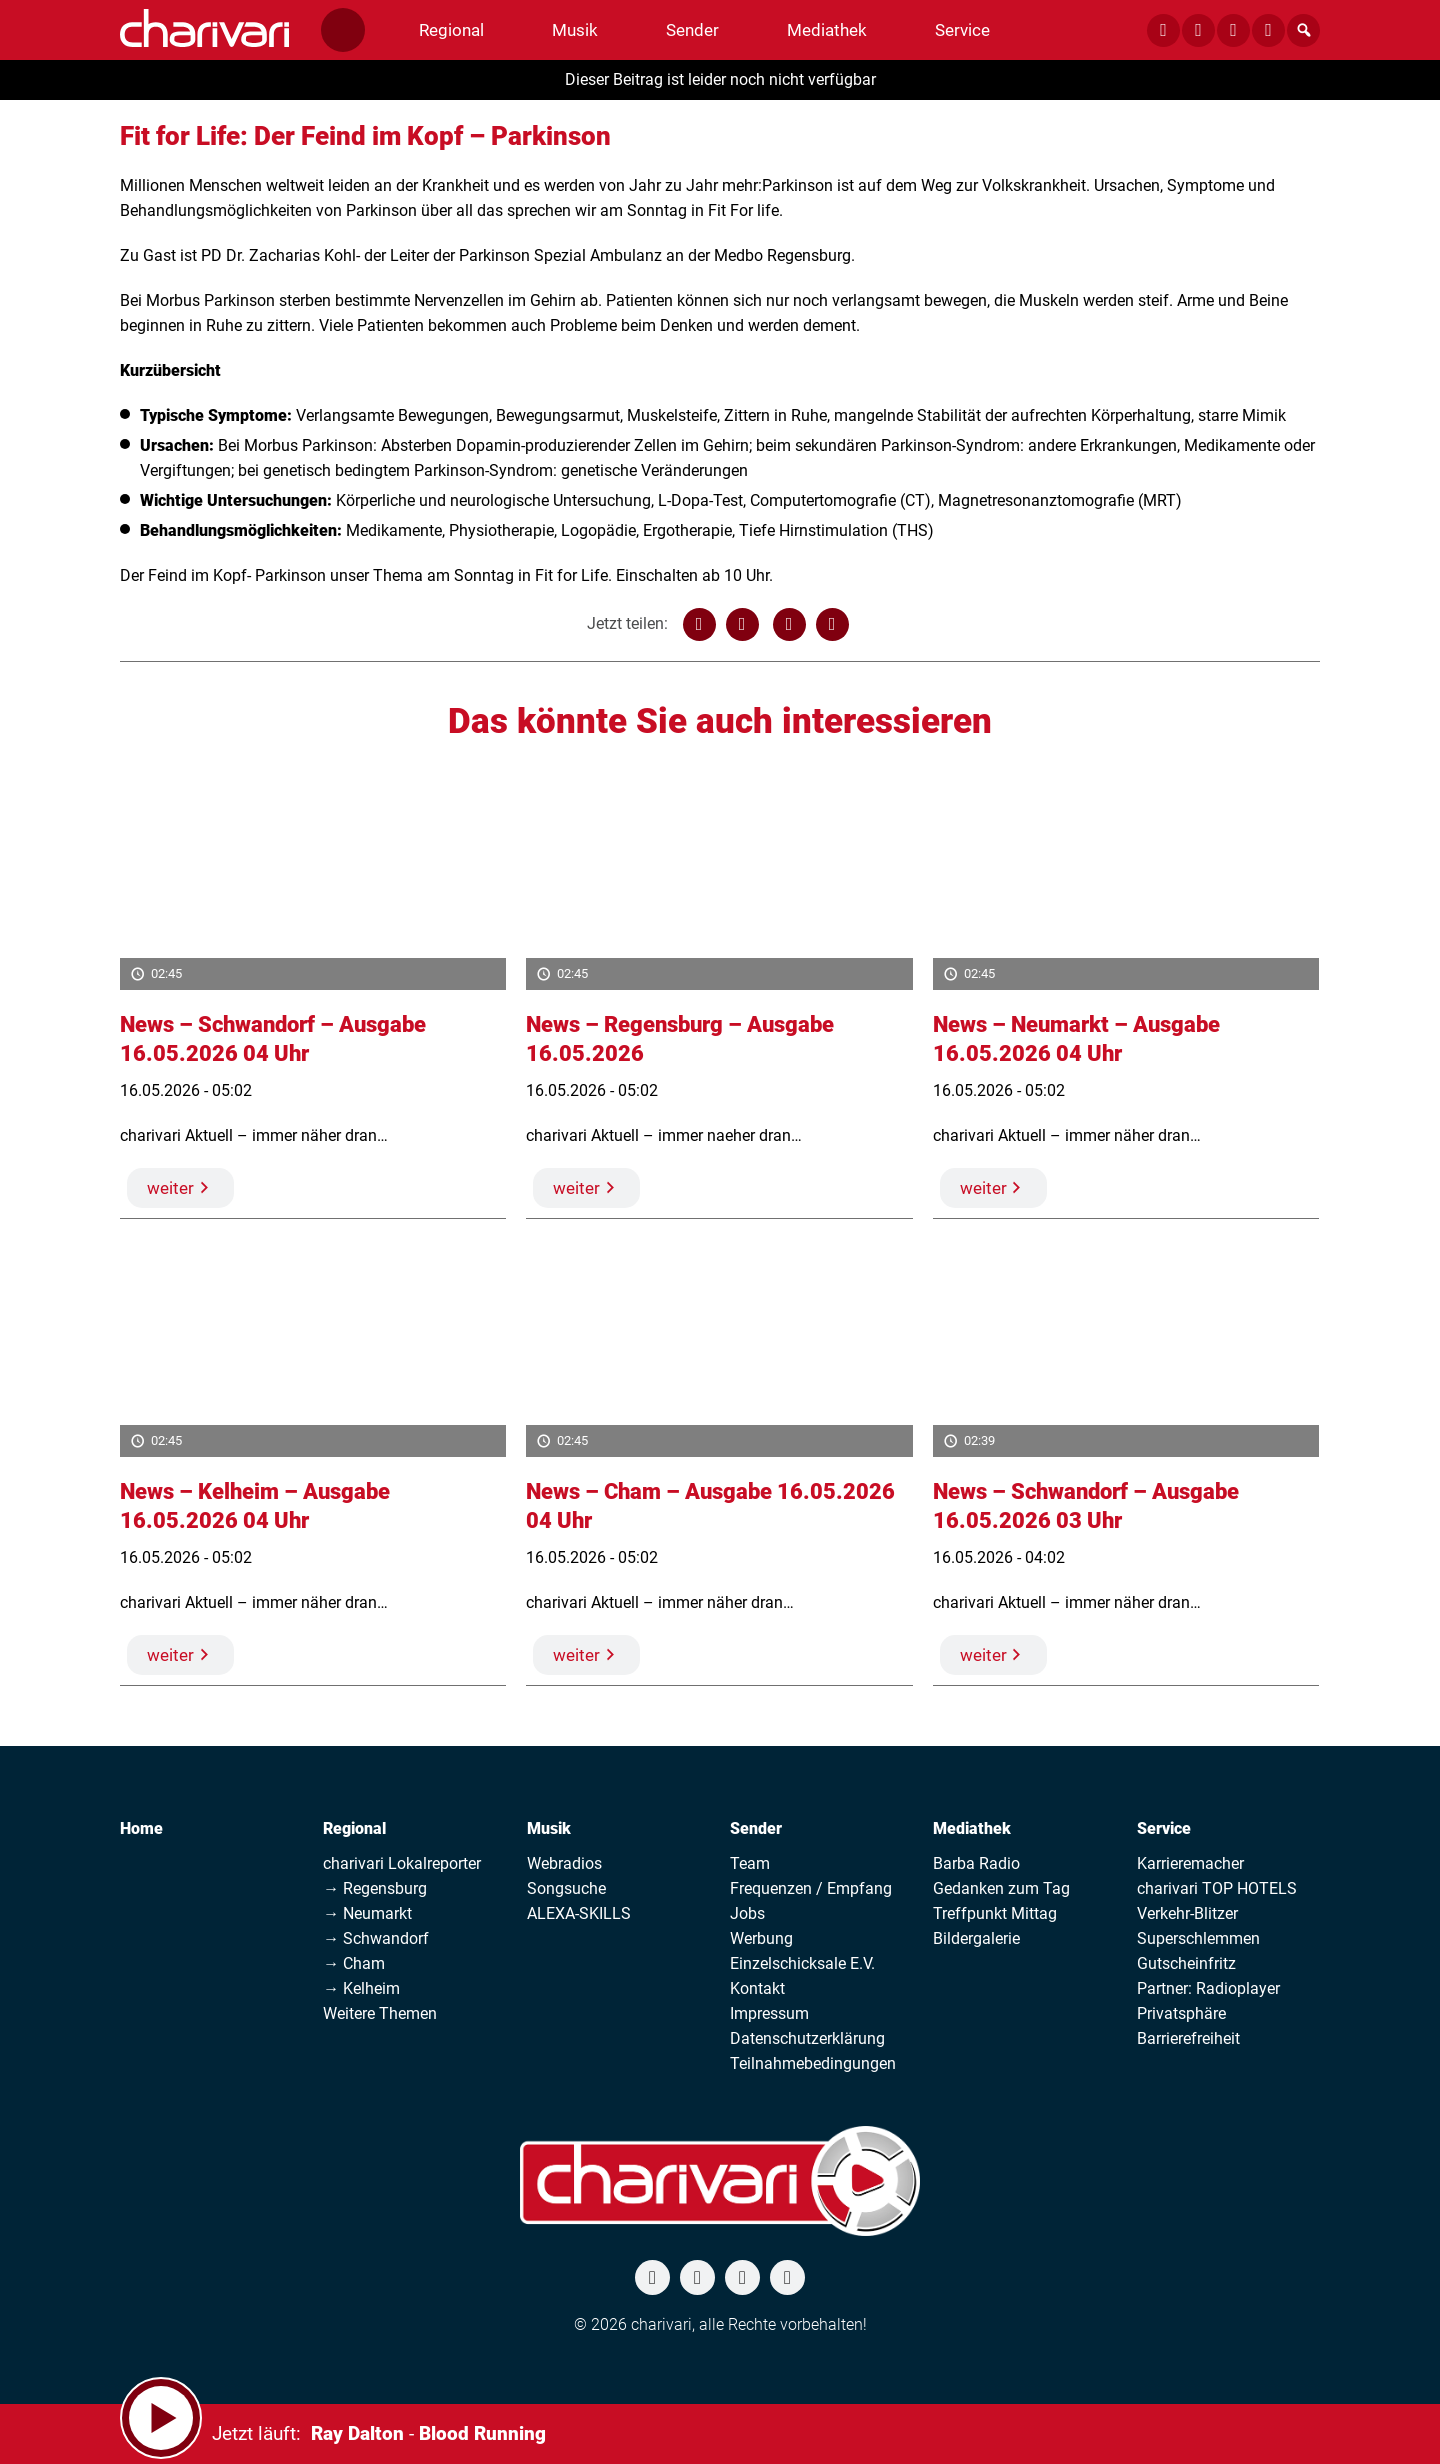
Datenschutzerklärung (807, 2038)
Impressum (769, 2013)
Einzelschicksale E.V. (802, 1963)
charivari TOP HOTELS (1217, 1888)
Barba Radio (976, 1863)
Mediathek (972, 1828)
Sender (756, 1828)
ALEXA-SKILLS (579, 1913)
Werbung (761, 1938)
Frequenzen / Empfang (811, 1888)
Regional (354, 1828)
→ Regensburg (375, 1888)
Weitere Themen (380, 2013)
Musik (549, 1828)
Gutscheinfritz (1186, 1963)
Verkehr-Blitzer (1187, 1913)
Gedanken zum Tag (1001, 1888)
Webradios (564, 1863)
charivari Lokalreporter (402, 1863)
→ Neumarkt (367, 1913)
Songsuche (566, 1888)
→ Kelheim (361, 1988)
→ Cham (354, 1963)
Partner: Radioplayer (1208, 1988)
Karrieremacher (1190, 1863)
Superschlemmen (1198, 1938)
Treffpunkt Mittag (995, 1913)
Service (1164, 1828)
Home (141, 1828)
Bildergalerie (976, 1938)
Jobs (747, 1913)
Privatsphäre (1181, 2013)
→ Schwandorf (376, 1938)
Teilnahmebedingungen (813, 2063)
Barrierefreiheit (1188, 2038)
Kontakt (757, 1988)
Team (750, 1863)
